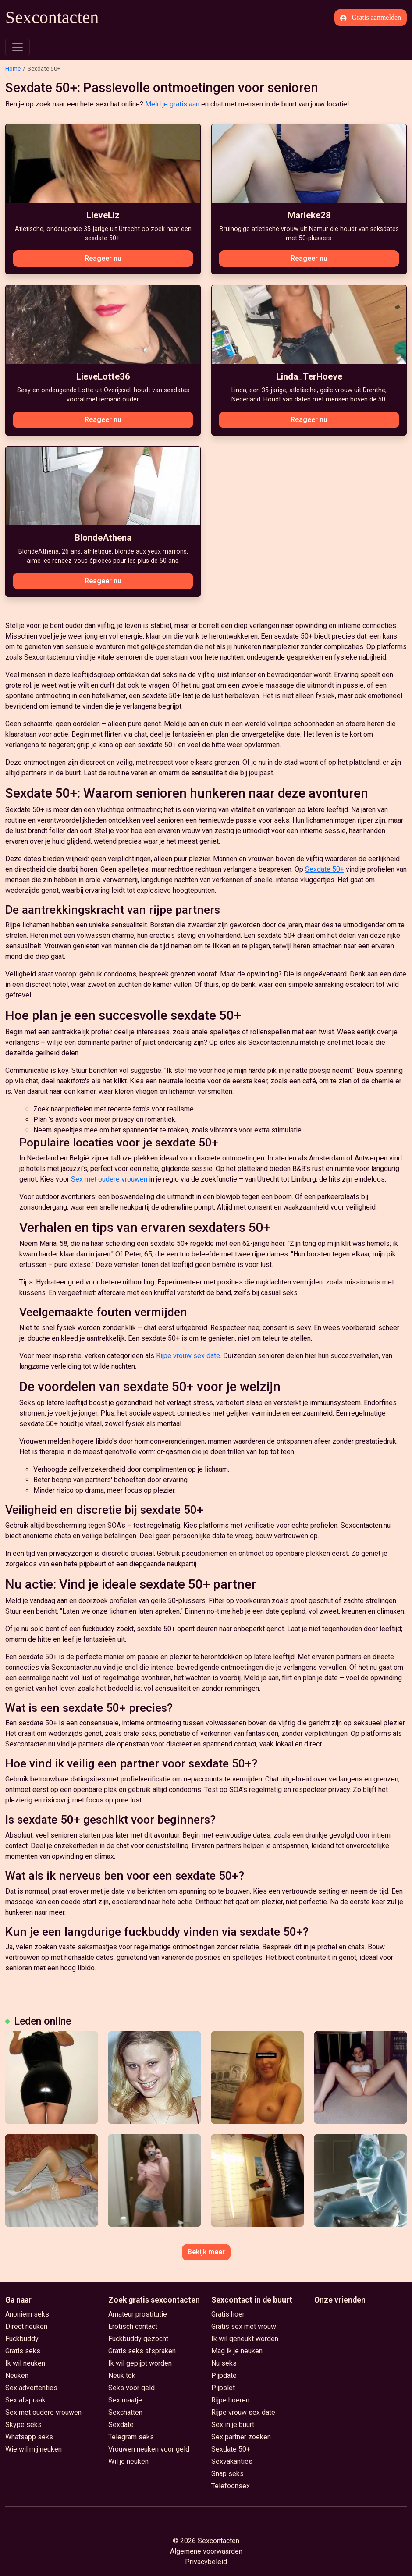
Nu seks (224, 2363)
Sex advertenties (31, 2388)
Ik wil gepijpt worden (140, 2363)
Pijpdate (224, 2375)
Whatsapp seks (29, 2437)
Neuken (16, 2375)
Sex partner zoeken (241, 2437)
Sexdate (121, 2424)
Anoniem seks (27, 2314)
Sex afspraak (25, 2400)
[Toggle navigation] (17, 47)
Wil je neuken (128, 2461)
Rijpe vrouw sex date (188, 1356)
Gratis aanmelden (370, 17)
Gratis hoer (228, 2314)
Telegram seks (131, 2437)
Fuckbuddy (22, 2339)
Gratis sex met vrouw (243, 2326)
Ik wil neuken (25, 2363)
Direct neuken (26, 2326)
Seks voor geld (131, 2388)
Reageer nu (103, 258)
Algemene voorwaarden (206, 2551)
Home (13, 68)
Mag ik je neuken (237, 2351)
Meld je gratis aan (172, 104)
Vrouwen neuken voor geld (148, 2449)
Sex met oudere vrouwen (109, 1179)
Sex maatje (125, 2400)
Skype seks (23, 2424)
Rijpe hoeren (230, 2400)
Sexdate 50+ (324, 869)
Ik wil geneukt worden (244, 2339)
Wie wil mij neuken (33, 2449)
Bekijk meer (206, 2252)
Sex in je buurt (232, 2424)
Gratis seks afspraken (142, 2351)
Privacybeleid (206, 2562)
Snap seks (227, 2474)
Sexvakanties (231, 2461)
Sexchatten (125, 2412)
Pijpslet (223, 2388)
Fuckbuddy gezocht (138, 2339)
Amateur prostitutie (137, 2314)
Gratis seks (22, 2351)
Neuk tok (121, 2375)
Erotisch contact (132, 2326)
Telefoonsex (230, 2486)
